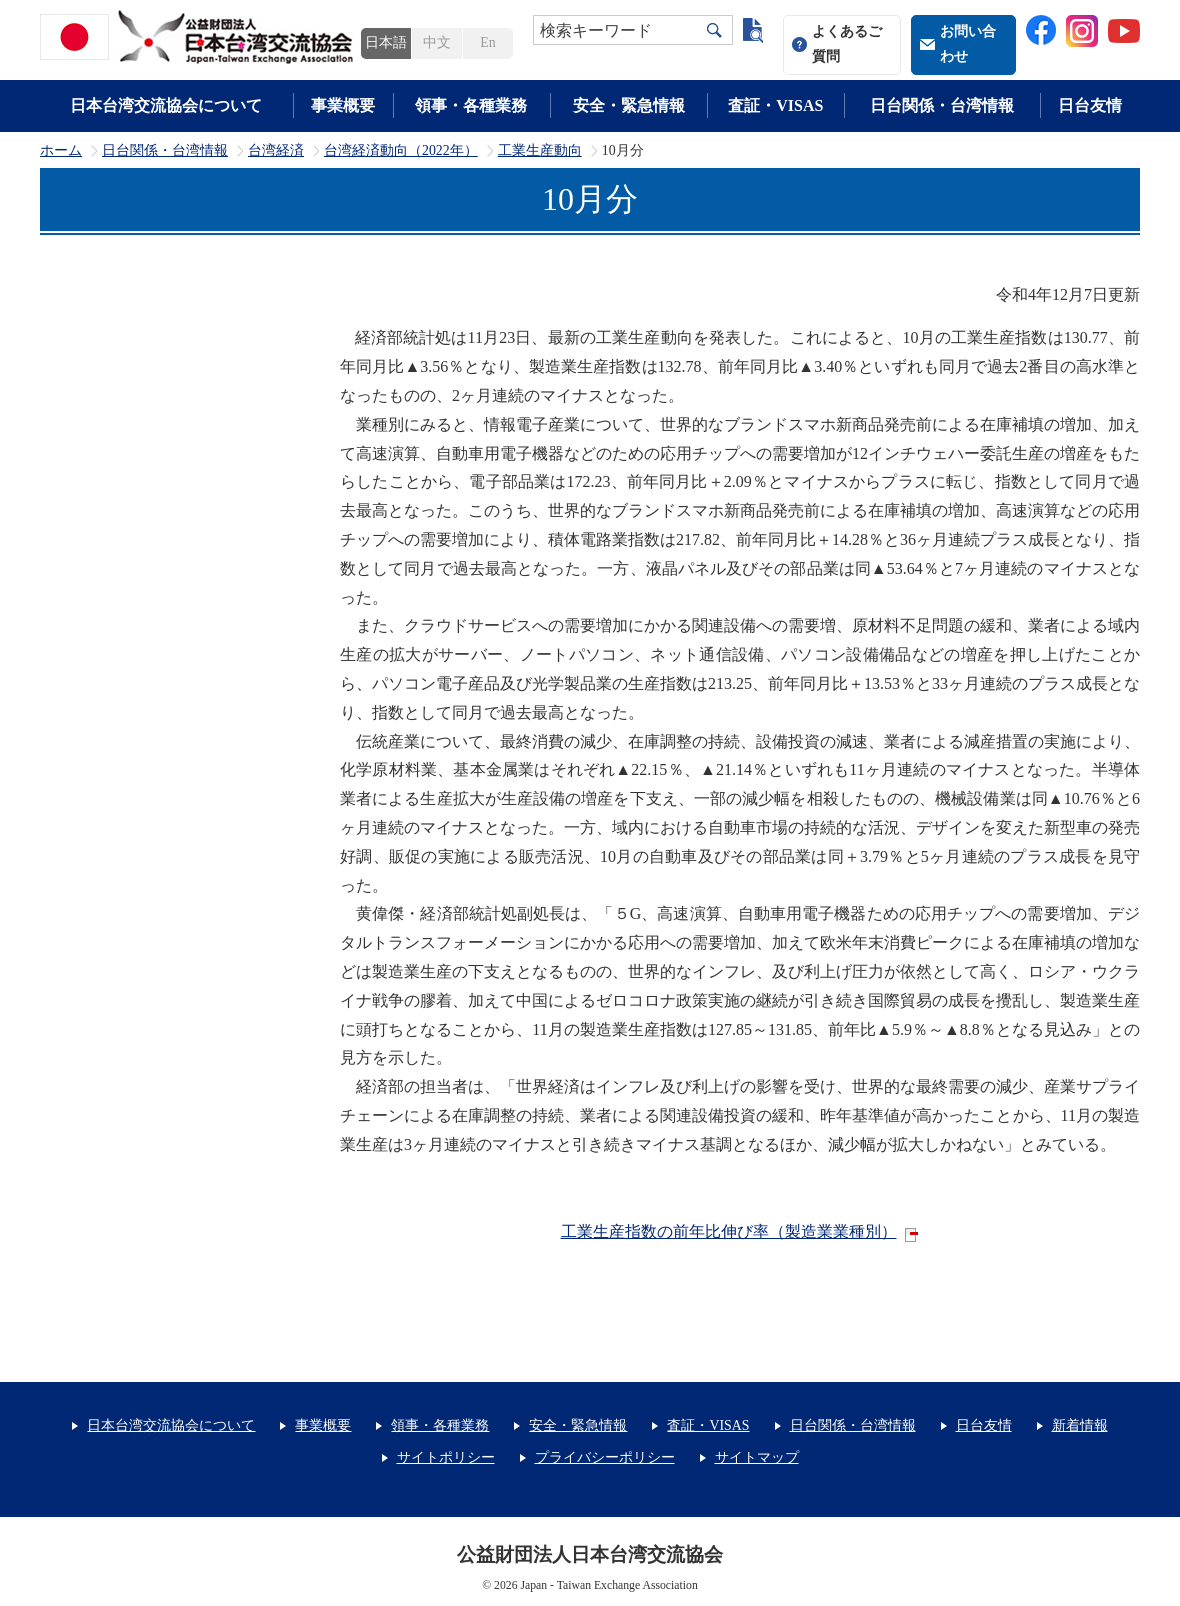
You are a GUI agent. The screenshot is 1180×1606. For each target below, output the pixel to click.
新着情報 (1080, 1425)
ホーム (61, 151)
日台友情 (1090, 105)
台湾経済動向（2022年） (401, 151)
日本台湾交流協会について (166, 105)
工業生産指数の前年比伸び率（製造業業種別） (729, 1231)
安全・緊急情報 (629, 105)
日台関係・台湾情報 (942, 105)
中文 (437, 42)
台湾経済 (276, 151)
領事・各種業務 (471, 105)
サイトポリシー (446, 1457)
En (487, 42)
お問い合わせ (968, 44)
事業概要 (343, 105)
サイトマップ (757, 1457)
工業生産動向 (540, 151)
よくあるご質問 (847, 44)
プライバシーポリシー (605, 1457)
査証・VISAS (775, 105)
